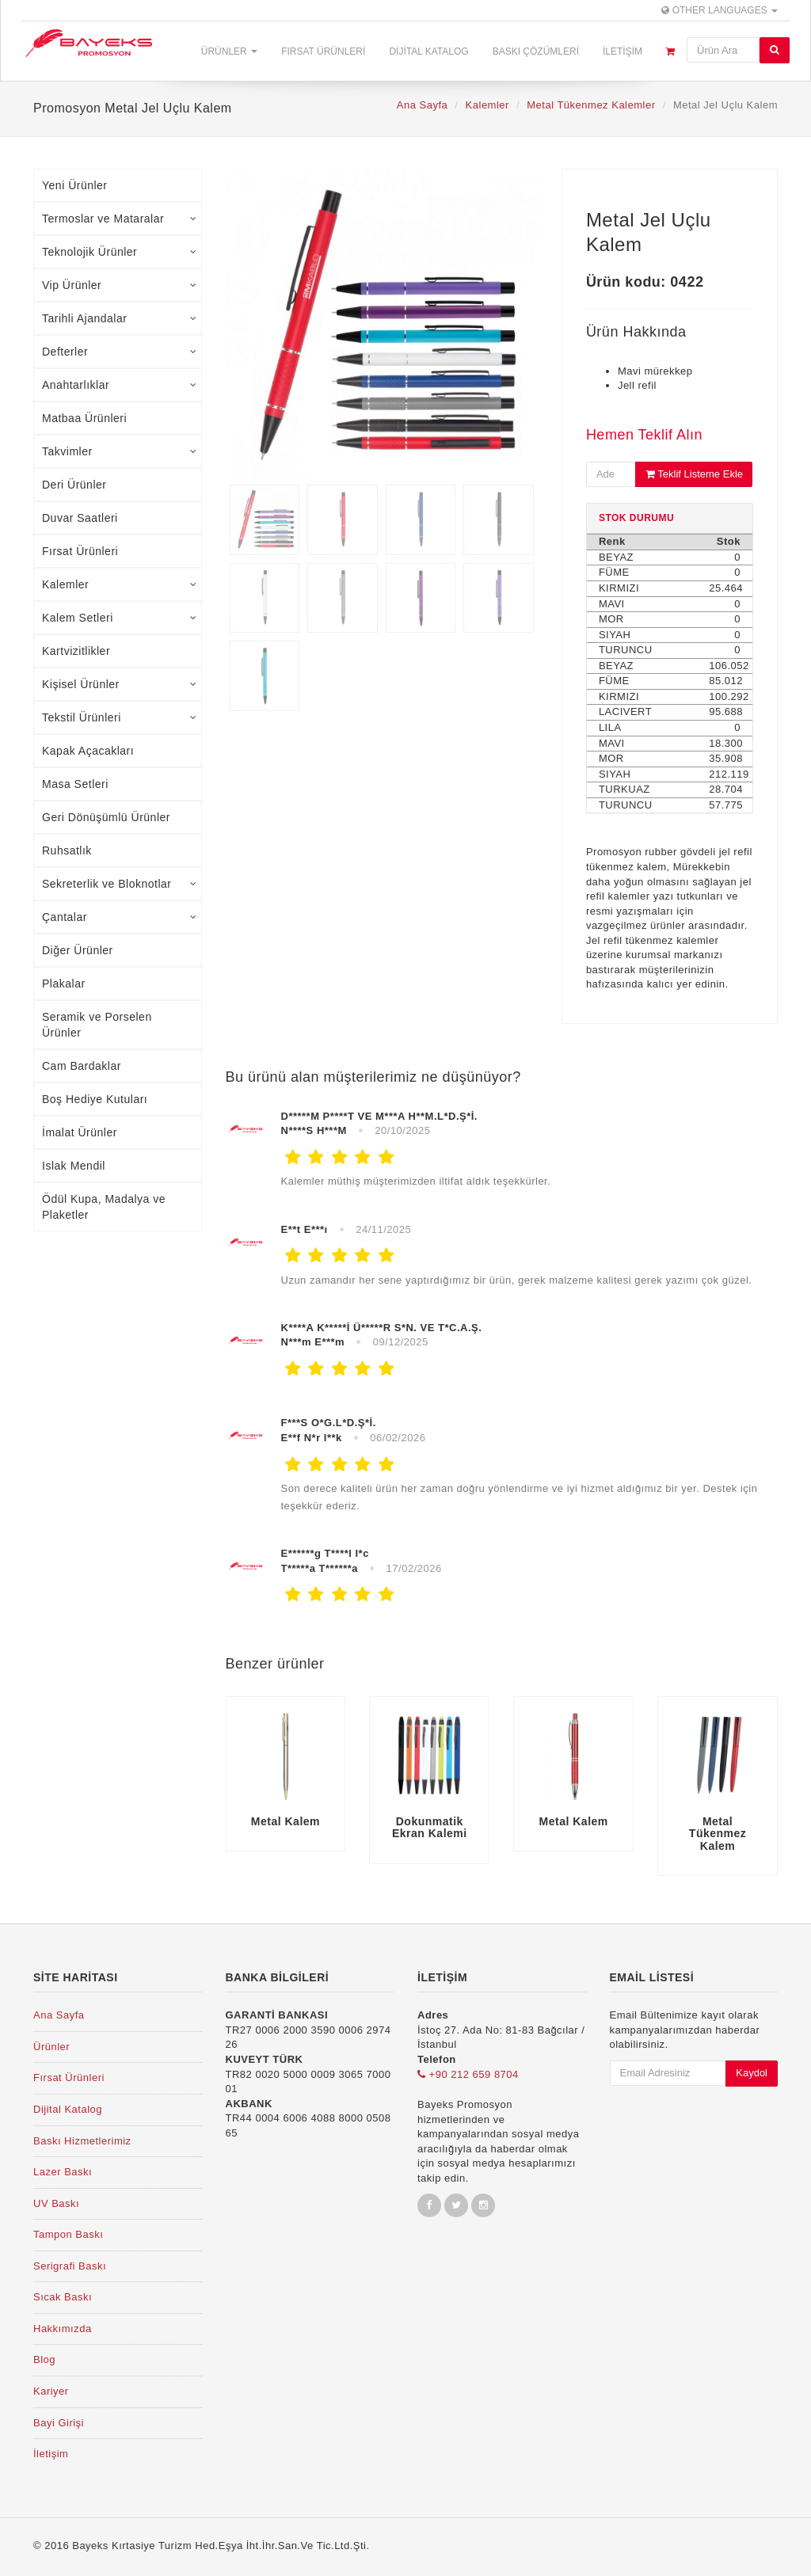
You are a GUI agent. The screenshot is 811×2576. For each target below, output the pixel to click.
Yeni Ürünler (75, 185)
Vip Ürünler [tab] (119, 285)
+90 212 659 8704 (468, 2074)
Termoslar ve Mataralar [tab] (119, 218)
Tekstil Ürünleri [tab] (119, 717)
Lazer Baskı (62, 2172)
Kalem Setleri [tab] (119, 617)
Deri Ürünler (74, 484)
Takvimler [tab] (119, 451)
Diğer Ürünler (77, 950)
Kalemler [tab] (119, 584)
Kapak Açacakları (88, 750)
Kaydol (751, 2073)
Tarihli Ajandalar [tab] (119, 318)
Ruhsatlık (67, 850)
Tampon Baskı (68, 2234)
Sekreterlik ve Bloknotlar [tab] (119, 883)
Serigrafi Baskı (69, 2266)
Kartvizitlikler (76, 651)
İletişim (622, 51)
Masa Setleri (75, 784)
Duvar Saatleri (80, 518)
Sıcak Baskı (62, 2297)
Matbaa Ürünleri (84, 418)
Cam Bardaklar (81, 1066)
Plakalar (64, 983)
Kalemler (487, 105)
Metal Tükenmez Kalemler (591, 105)
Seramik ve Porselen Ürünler (97, 1024)
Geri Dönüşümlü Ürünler (106, 817)
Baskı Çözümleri (536, 51)
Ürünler (229, 51)
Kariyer (51, 2391)
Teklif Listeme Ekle (694, 474)
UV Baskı (56, 2203)
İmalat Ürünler (79, 1132)
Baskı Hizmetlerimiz (82, 2141)
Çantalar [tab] (119, 917)
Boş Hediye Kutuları (94, 1099)
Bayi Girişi (58, 2423)
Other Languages (719, 10)
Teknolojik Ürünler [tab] (119, 251)
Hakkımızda (62, 2328)
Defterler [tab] (119, 351)
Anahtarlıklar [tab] (119, 385)
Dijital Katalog (428, 51)
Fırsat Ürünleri (323, 51)
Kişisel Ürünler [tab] (119, 684)
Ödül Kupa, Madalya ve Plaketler (104, 1207)
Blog (44, 2359)
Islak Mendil (73, 1165)
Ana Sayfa (422, 105)
